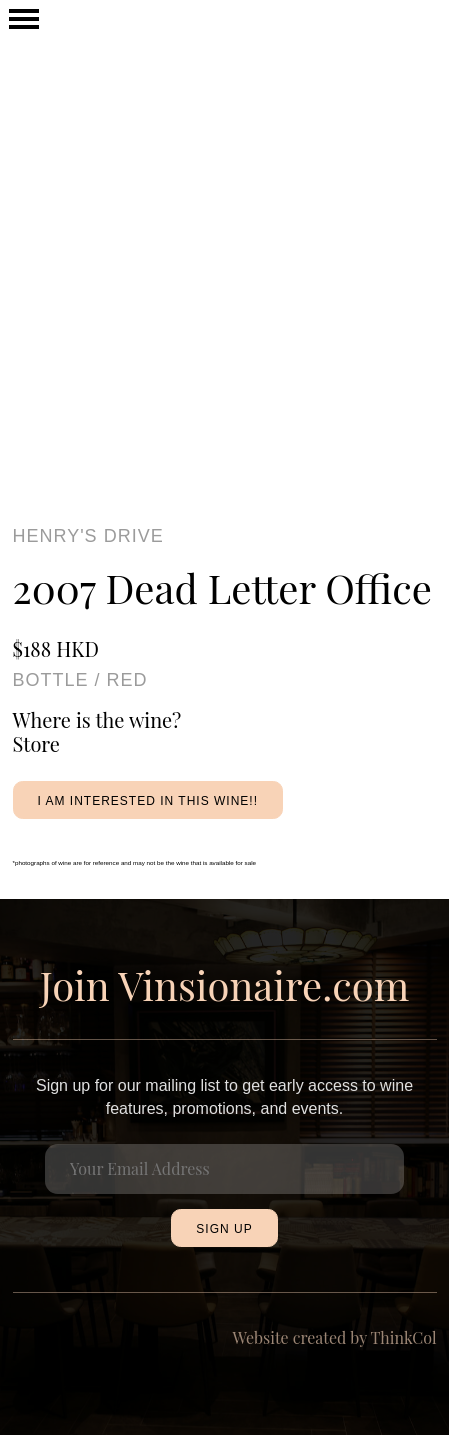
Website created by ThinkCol (335, 1337)
